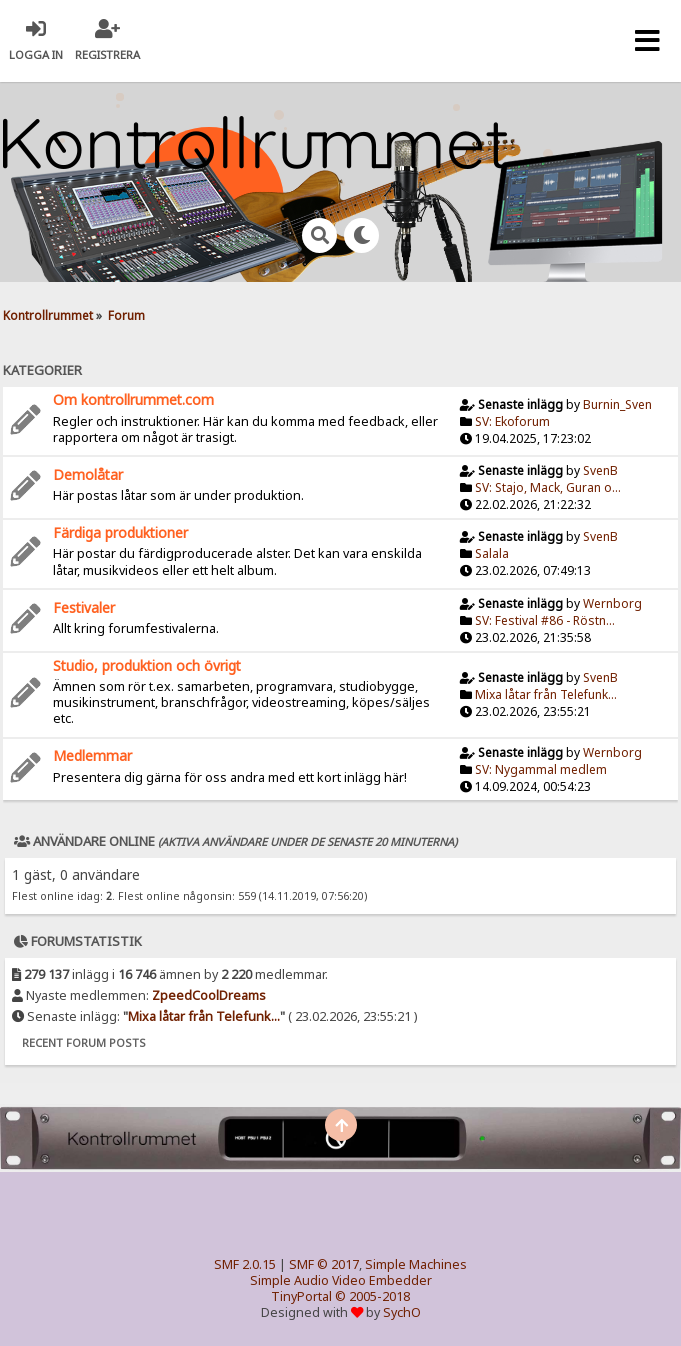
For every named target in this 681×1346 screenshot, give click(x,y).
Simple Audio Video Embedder (341, 1280)
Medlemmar (92, 755)
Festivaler (84, 607)
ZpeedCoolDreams (209, 995)
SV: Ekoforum (512, 421)
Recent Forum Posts (84, 1042)
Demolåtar (88, 474)
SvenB (600, 470)
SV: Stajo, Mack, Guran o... (548, 487)
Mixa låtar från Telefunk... (546, 694)
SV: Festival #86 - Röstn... (545, 620)
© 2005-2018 (372, 1296)
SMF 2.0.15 (245, 1264)
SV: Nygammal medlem (541, 769)
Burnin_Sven (617, 404)
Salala (492, 553)
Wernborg (612, 603)
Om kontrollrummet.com (133, 399)
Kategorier (42, 370)
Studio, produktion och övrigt (147, 665)
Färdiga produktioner (120, 532)
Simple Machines (416, 1264)
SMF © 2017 (324, 1264)
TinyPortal (301, 1296)
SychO (402, 1312)
